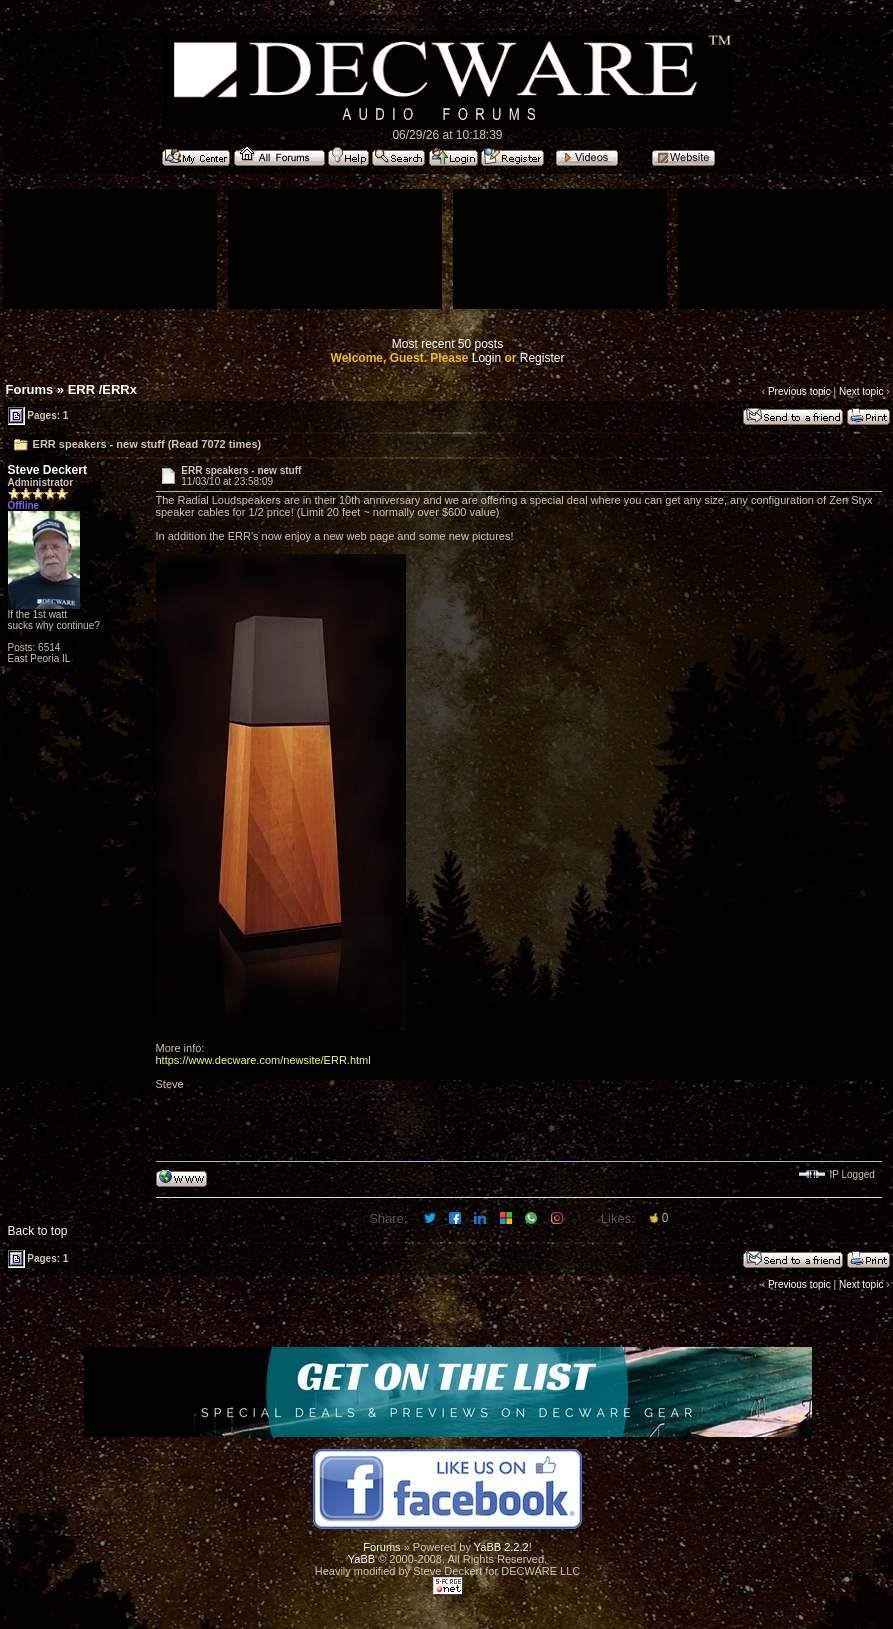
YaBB (361, 1559)
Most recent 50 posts (447, 344)
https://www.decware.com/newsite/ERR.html (263, 1060)
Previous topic (799, 391)
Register (542, 358)
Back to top (38, 1231)
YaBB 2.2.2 (501, 1547)
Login (486, 358)
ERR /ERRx (102, 389)
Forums (30, 389)
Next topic (861, 391)
